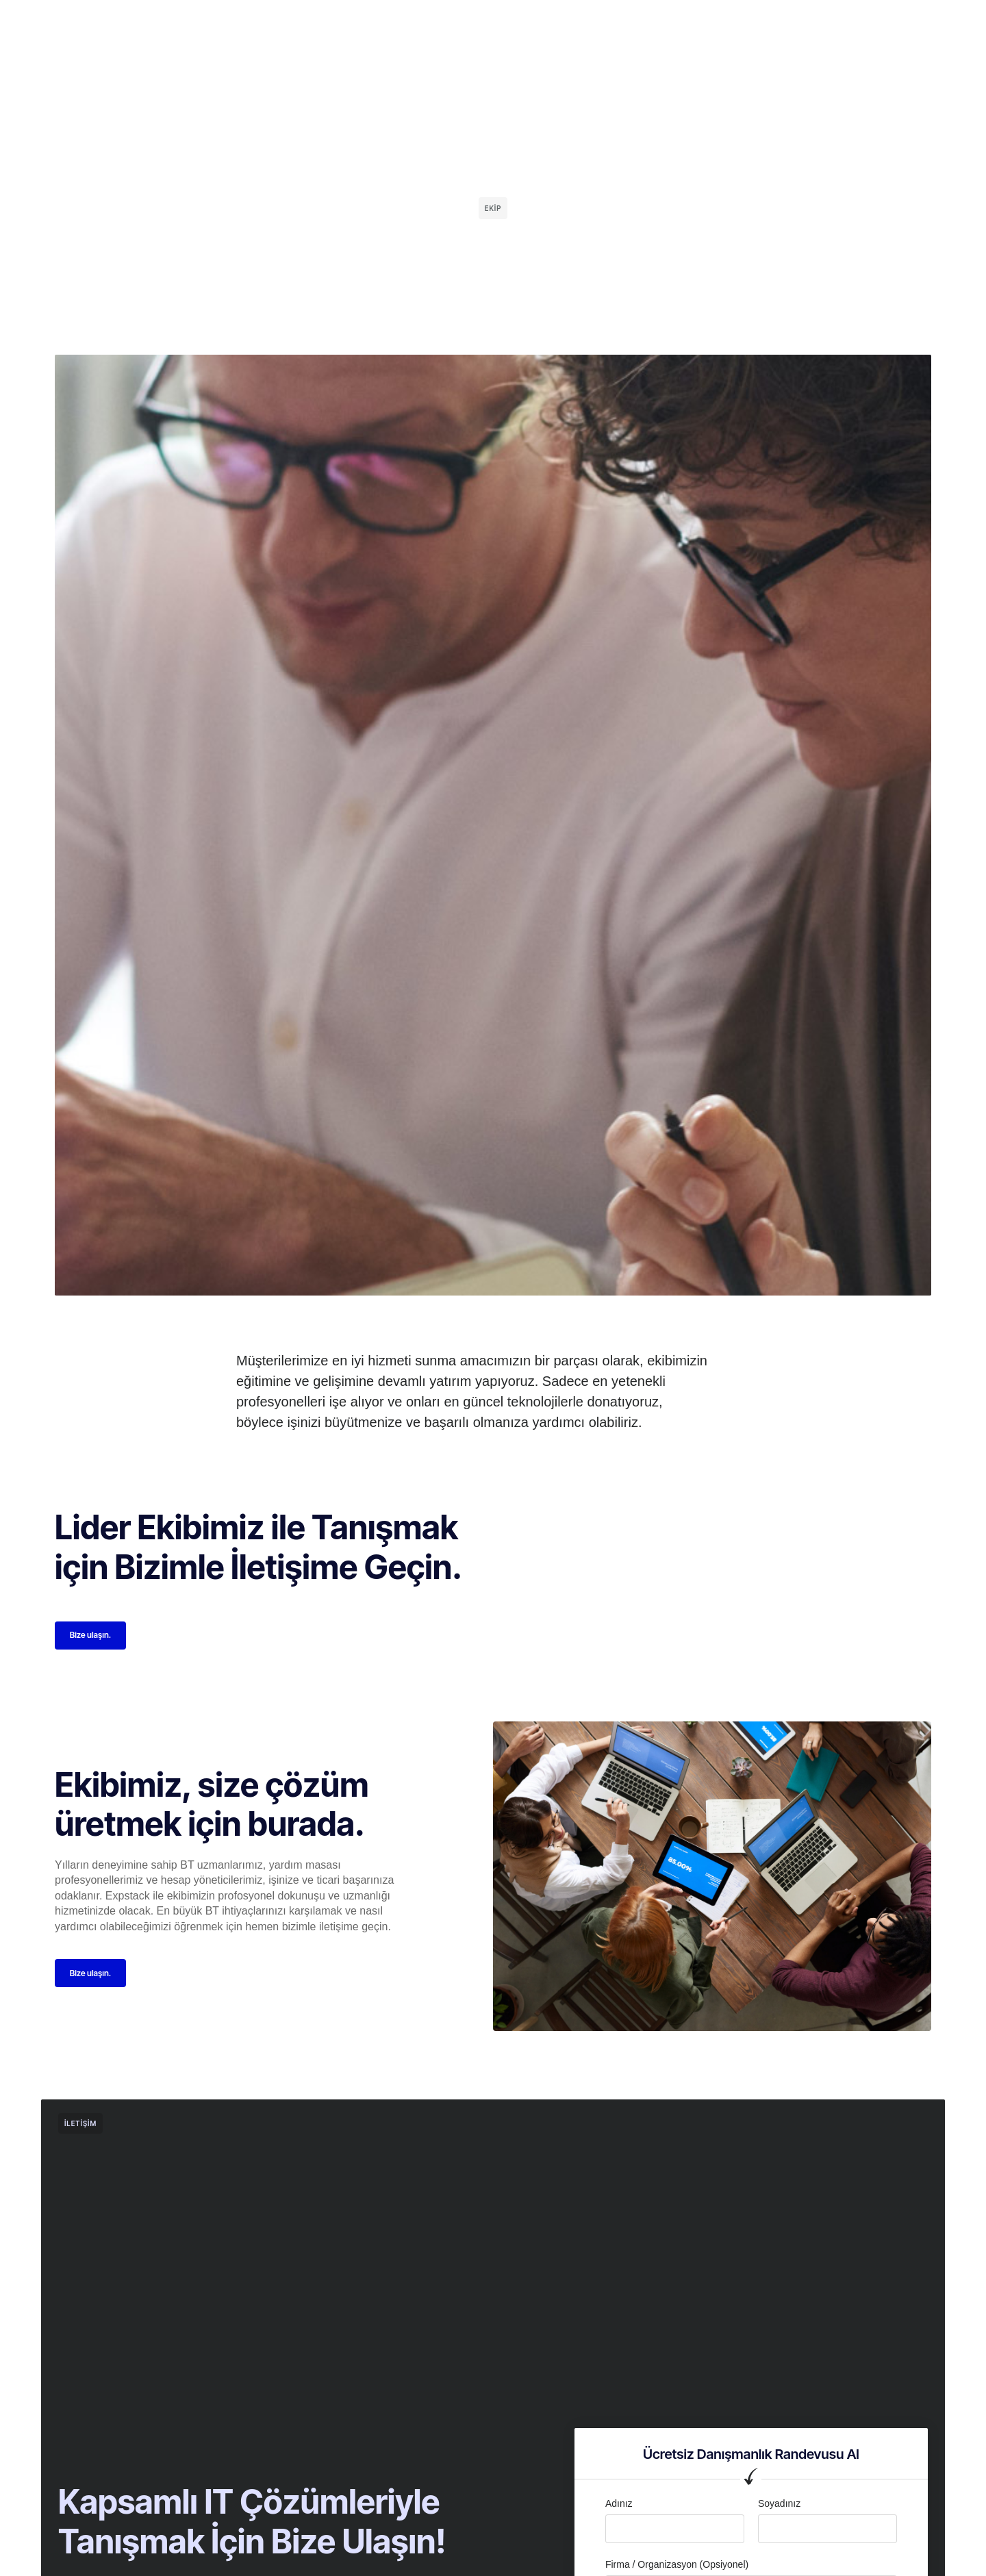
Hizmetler (461, 23)
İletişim (566, 23)
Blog (516, 23)
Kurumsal (393, 23)
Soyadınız (779, 2506)
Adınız (619, 2506)
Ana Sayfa (325, 23)
